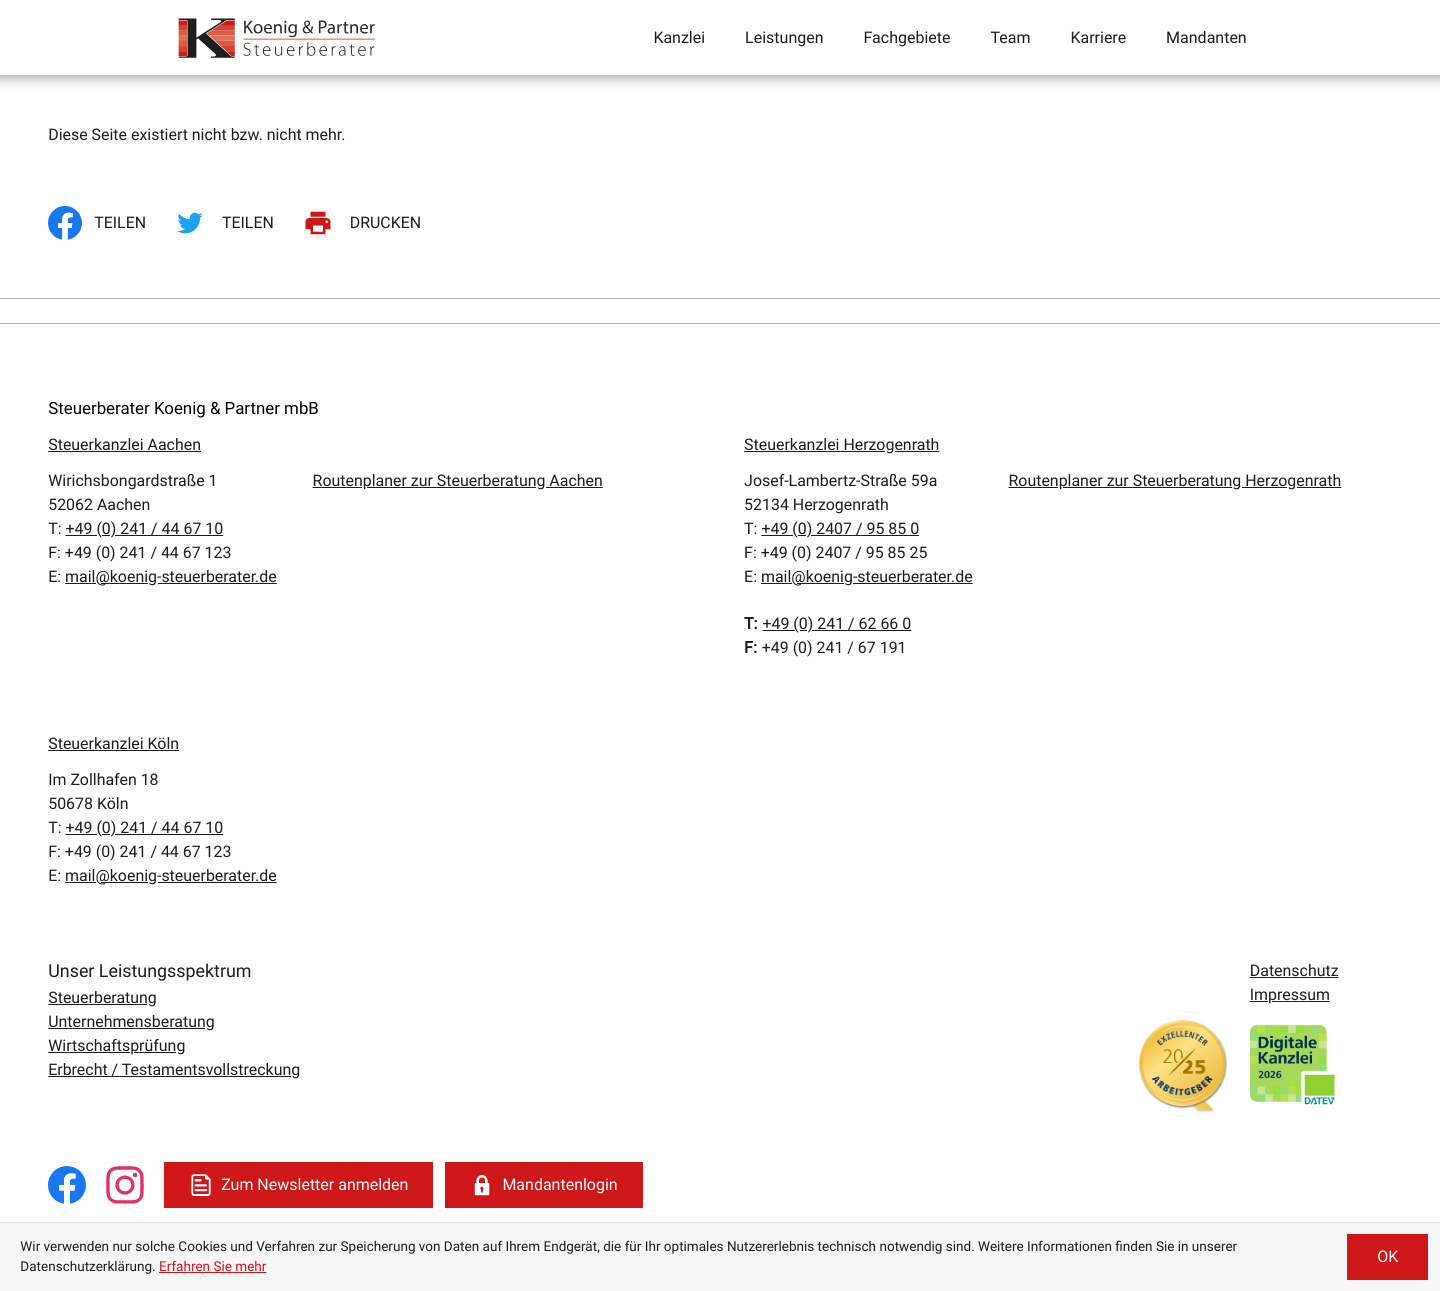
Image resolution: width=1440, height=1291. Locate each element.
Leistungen (784, 37)
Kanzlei (679, 37)
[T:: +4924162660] (836, 624)
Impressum (1290, 994)
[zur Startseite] (278, 37)
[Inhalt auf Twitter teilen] (228, 223)
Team (1010, 37)
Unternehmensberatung (131, 1021)
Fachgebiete (906, 37)
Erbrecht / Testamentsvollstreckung (174, 1069)
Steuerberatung (102, 997)
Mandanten (1206, 37)
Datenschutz (1294, 970)
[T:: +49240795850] (840, 528)
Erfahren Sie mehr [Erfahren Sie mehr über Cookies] (212, 1267)
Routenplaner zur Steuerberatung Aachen (458, 480)
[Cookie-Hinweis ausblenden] (1387, 1257)
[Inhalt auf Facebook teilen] (103, 223)
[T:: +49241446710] (145, 528)
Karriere (1098, 37)
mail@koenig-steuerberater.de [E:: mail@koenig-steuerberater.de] (171, 576)
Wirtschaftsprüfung (116, 1045)
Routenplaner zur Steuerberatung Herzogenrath (1175, 480)
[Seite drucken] (365, 223)
